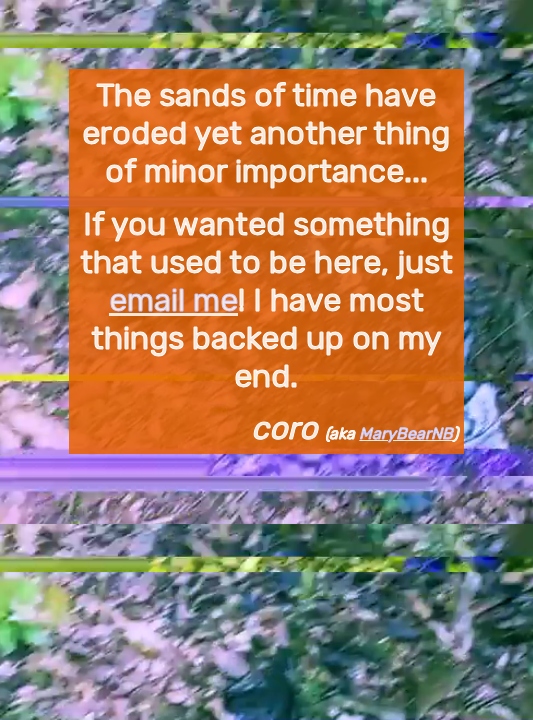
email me (173, 300)
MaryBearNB (406, 433)
